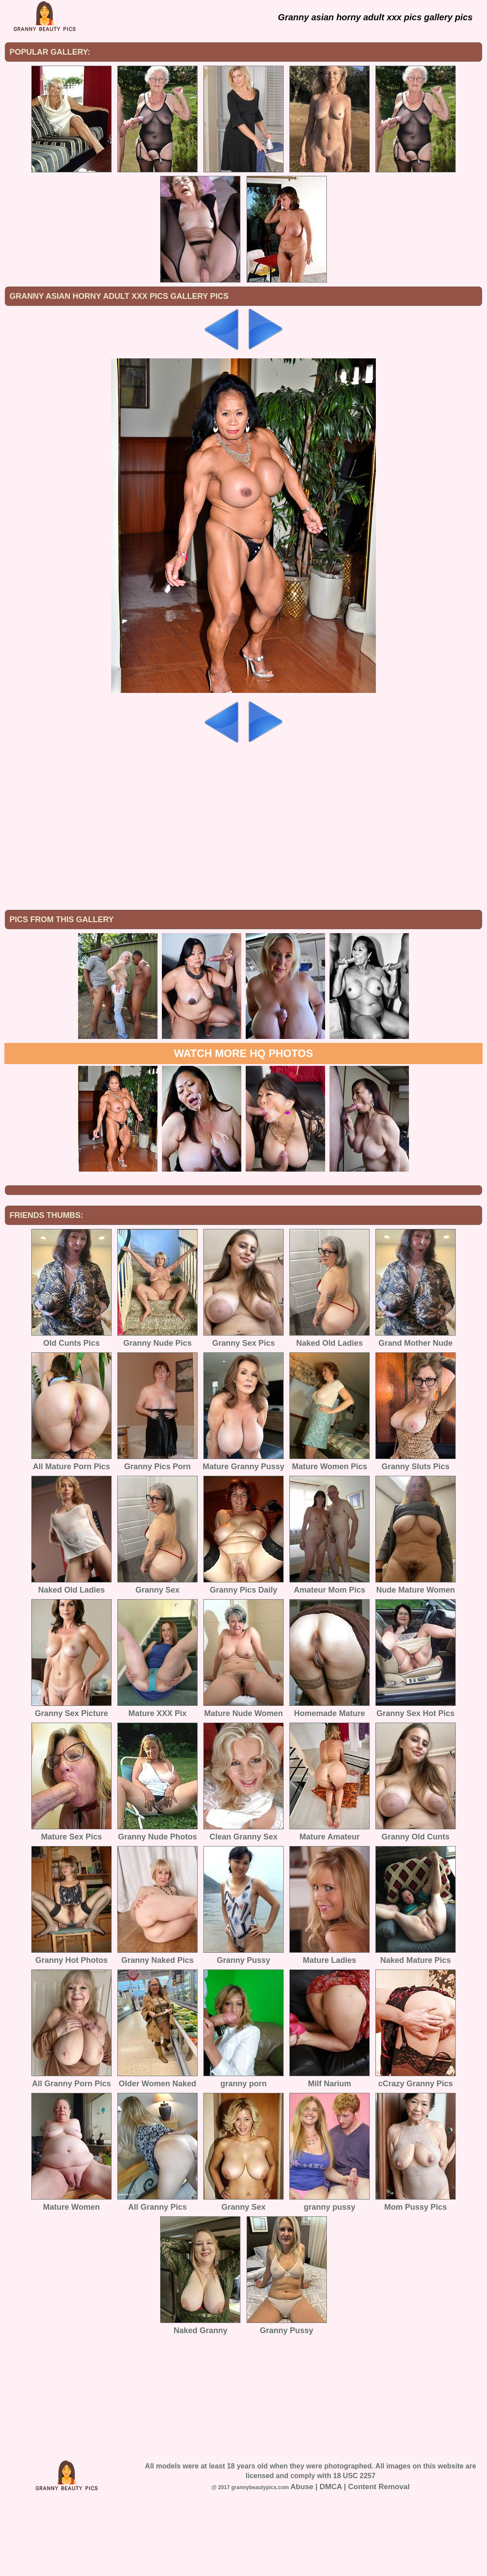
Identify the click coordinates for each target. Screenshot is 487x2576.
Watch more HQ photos (243, 1126)
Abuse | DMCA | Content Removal (350, 2559)
